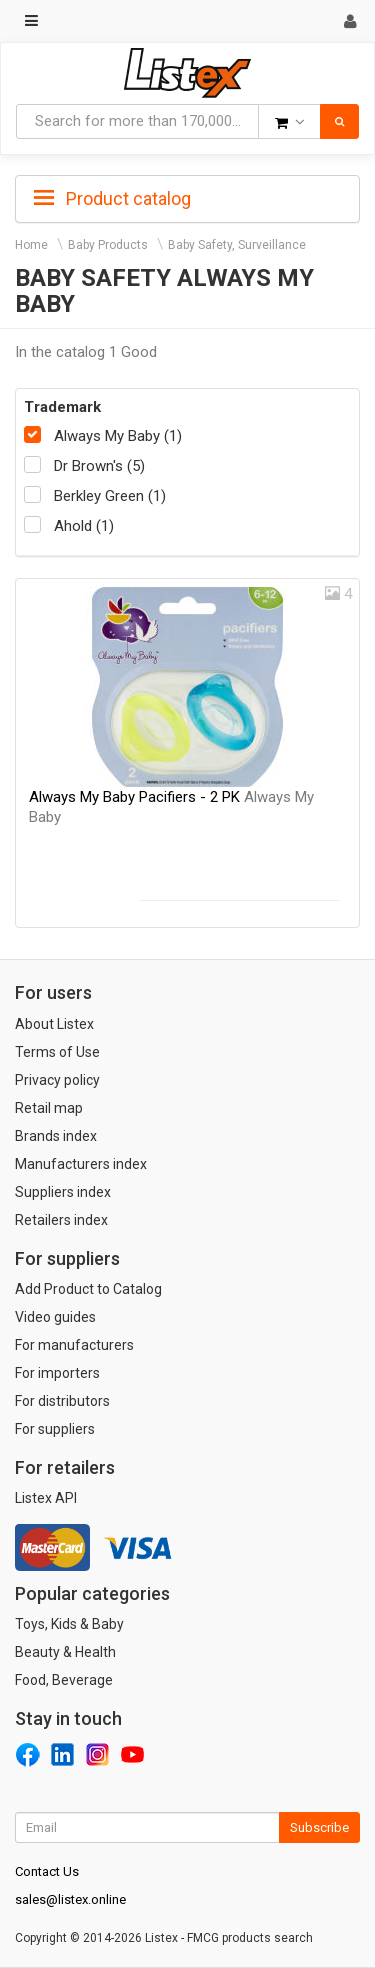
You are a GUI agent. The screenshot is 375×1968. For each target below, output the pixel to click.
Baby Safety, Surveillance (237, 245)
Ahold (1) (84, 526)
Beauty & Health (65, 1652)
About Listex (54, 1024)
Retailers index (61, 1220)
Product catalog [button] (112, 199)
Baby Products (108, 245)
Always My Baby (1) (118, 436)
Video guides (55, 1317)
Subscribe (319, 1827)
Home (31, 245)
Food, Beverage (64, 1680)
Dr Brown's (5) (99, 466)
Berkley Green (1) (110, 496)
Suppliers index (63, 1192)
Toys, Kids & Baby (69, 1624)
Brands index (56, 1136)
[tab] (187, 197)
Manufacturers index (81, 1164)
